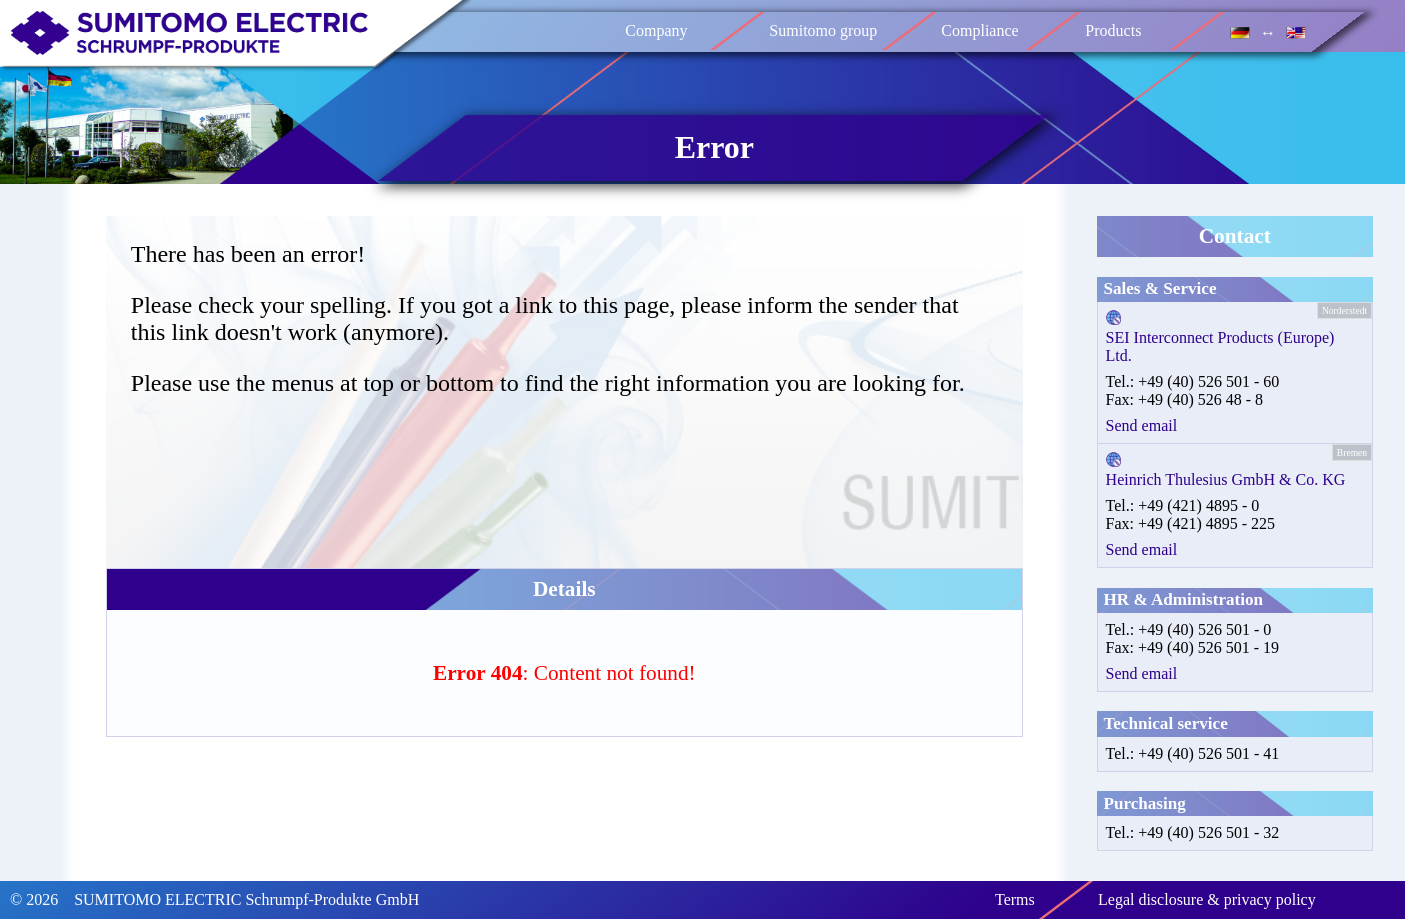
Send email (1142, 425)
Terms (1015, 899)
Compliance (979, 30)
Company (656, 30)
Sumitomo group (823, 30)
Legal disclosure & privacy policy (1207, 899)
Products (1113, 30)
